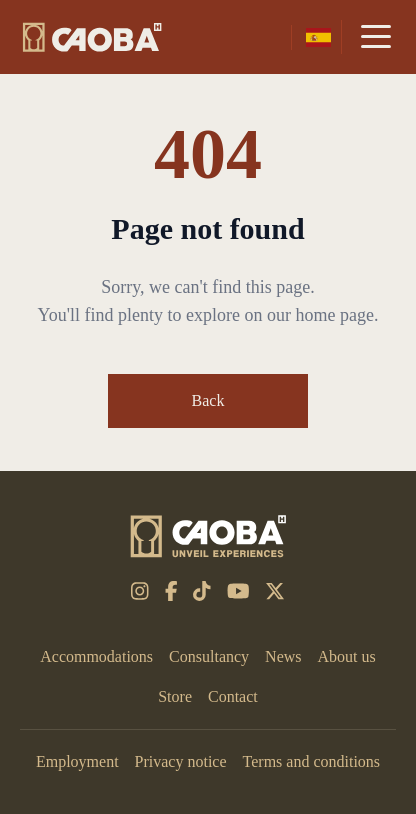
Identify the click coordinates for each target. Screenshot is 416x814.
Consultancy (209, 656)
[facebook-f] (171, 591)
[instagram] (140, 591)
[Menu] (376, 37)
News (283, 656)
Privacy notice (181, 761)
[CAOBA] (92, 37)
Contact (233, 696)
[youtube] (238, 591)
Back (208, 400)
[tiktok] (202, 591)
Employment (77, 761)
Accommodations (96, 656)
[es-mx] (318, 37)
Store (175, 696)
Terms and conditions (312, 761)
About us (347, 656)
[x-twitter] (275, 591)
